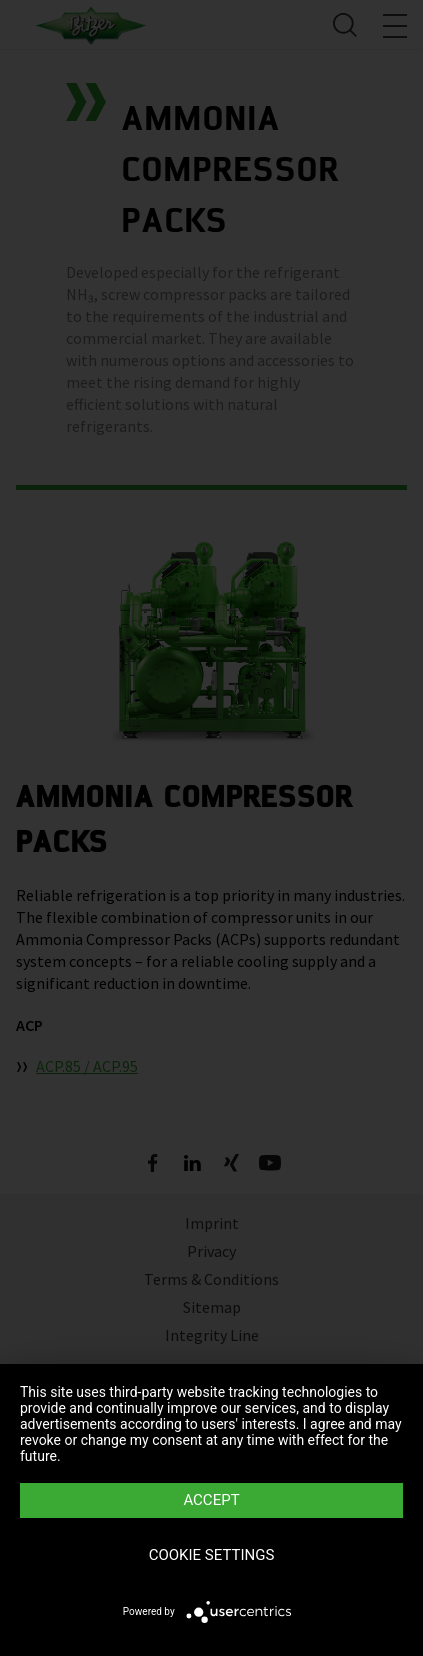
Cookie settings (212, 1555)
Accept (211, 1500)
